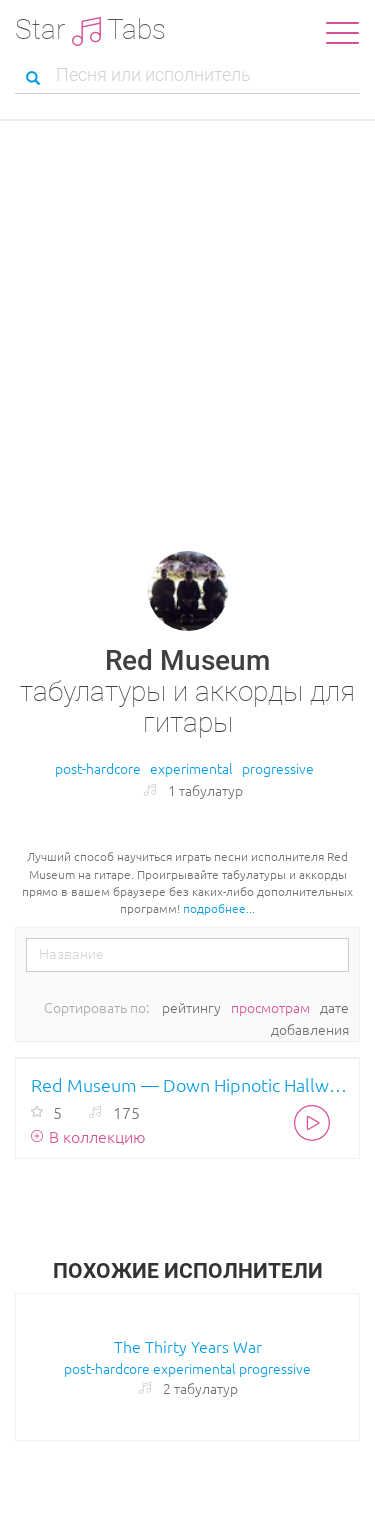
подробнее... (219, 908)
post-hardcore (98, 768)
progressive (278, 768)
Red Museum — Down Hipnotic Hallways (190, 1084)
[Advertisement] (187, 318)
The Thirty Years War (188, 1346)
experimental (191, 768)
